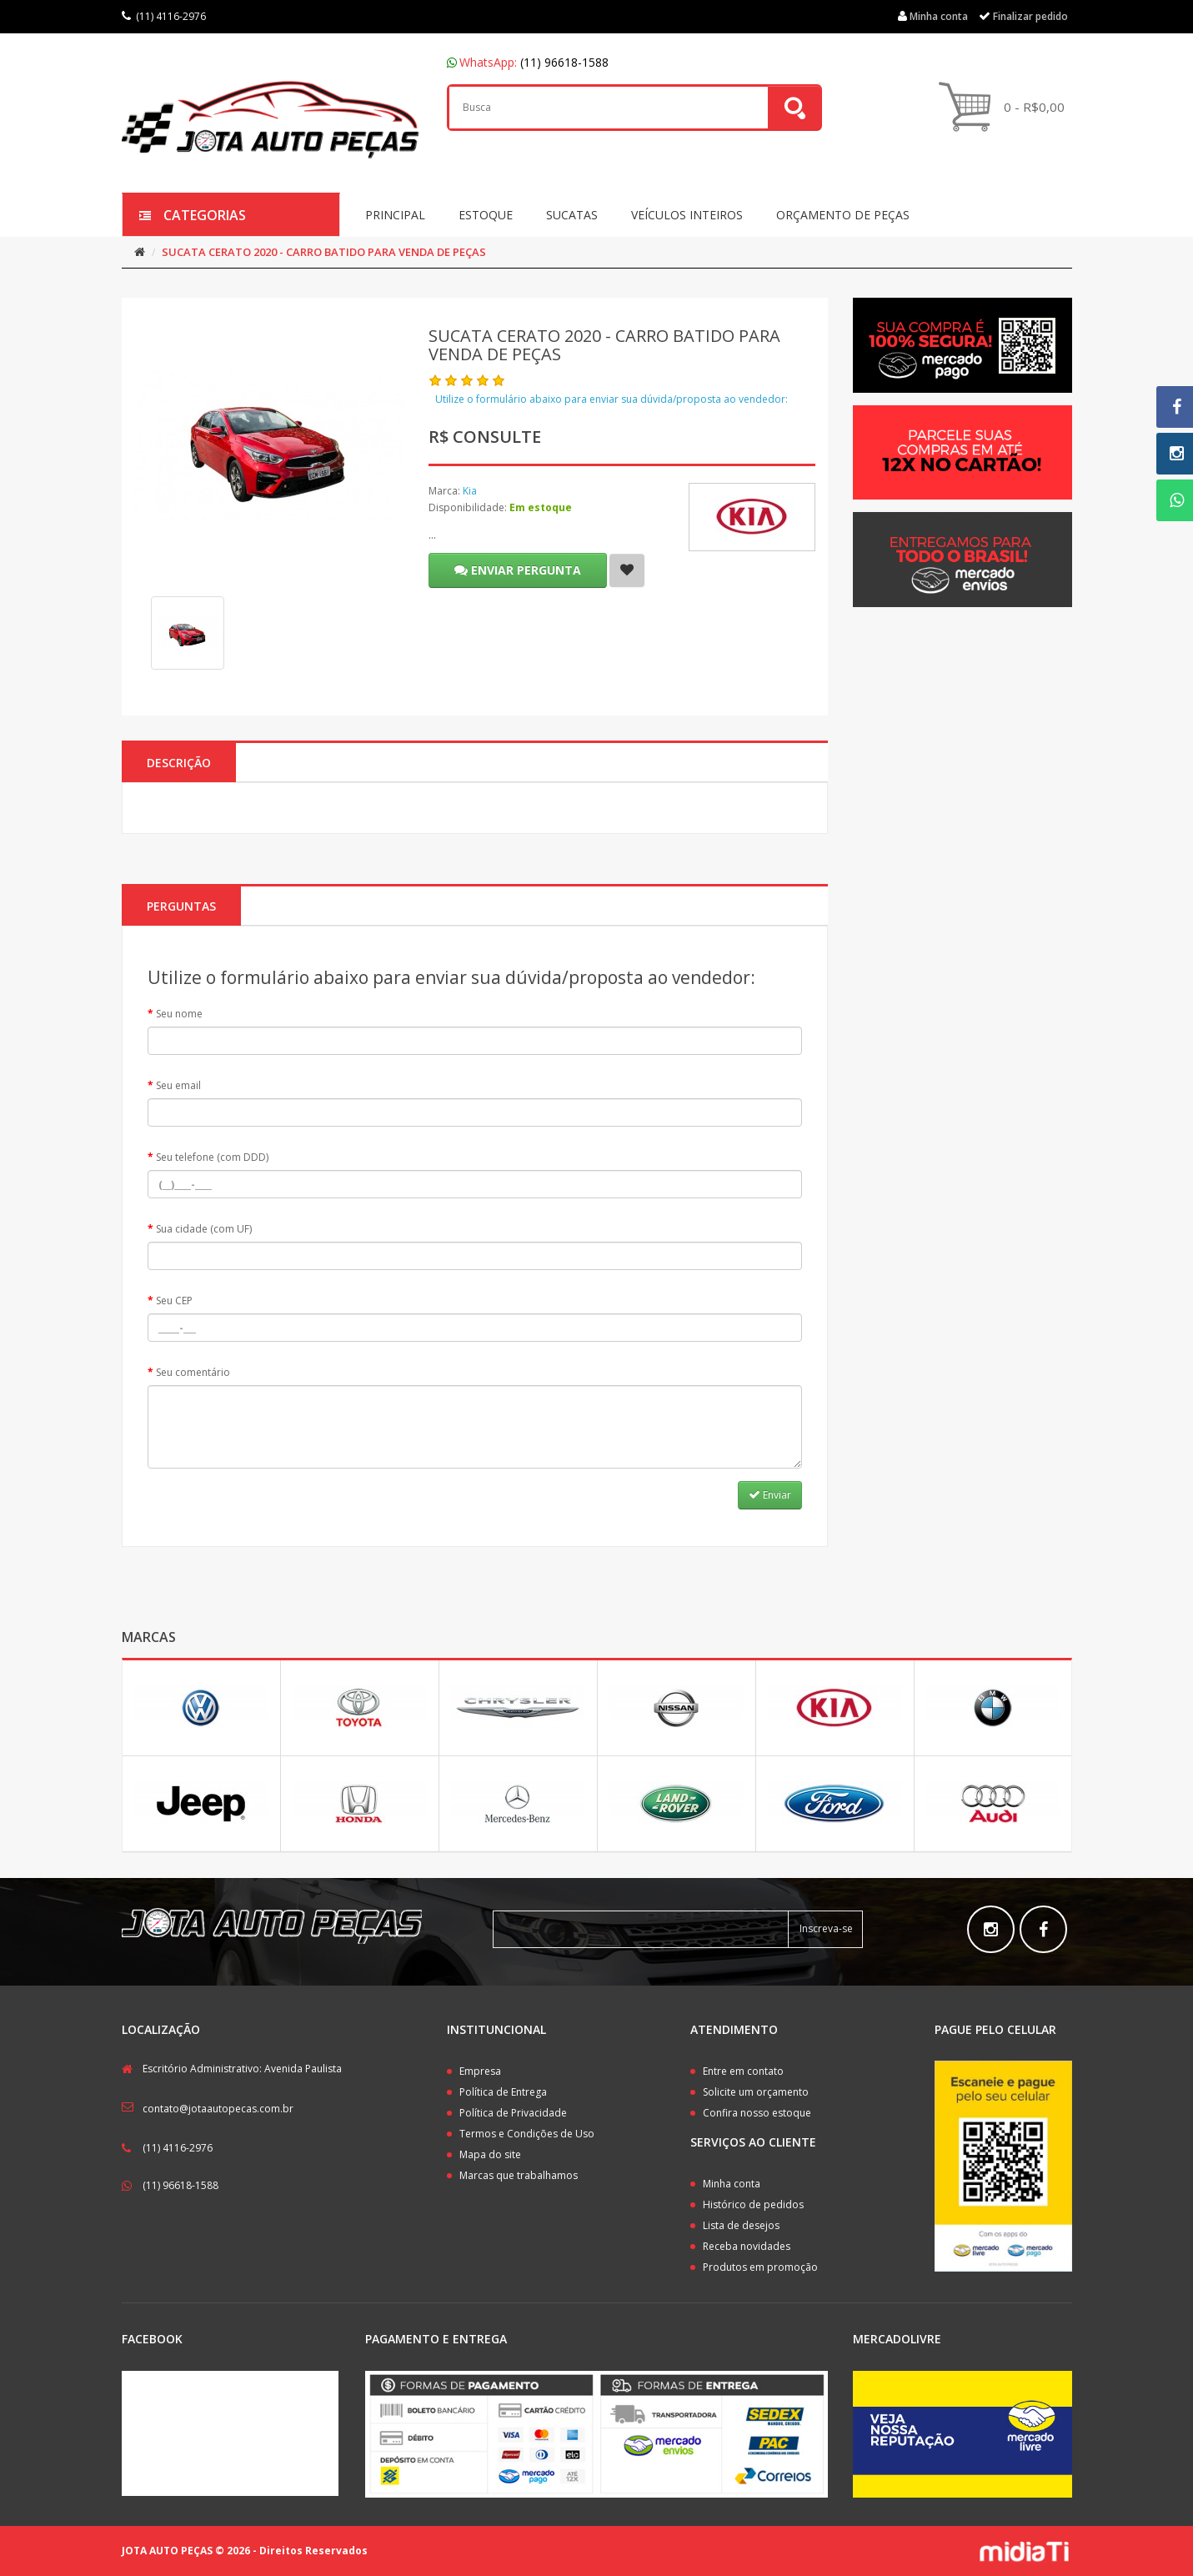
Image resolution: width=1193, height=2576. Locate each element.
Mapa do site (490, 2154)
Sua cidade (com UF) (204, 1229)
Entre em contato (743, 2071)
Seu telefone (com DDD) (212, 1157)
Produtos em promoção (760, 2267)
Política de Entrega (503, 2092)
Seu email (178, 1085)
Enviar (770, 1495)
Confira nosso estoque (757, 2113)
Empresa (480, 2071)
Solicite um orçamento (756, 2092)
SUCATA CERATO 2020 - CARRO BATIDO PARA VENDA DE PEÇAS (324, 251)
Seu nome (179, 1014)
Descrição (179, 763)
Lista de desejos (741, 2225)
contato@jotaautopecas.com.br (218, 2108)
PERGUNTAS (181, 906)
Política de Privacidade (513, 2113)
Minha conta (731, 2184)
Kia (470, 491)
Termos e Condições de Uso (526, 2134)
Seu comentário (193, 1372)
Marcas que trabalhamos (518, 2175)
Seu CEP (174, 1300)
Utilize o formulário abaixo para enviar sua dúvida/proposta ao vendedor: (611, 399)
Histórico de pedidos (753, 2204)
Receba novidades (746, 2246)
